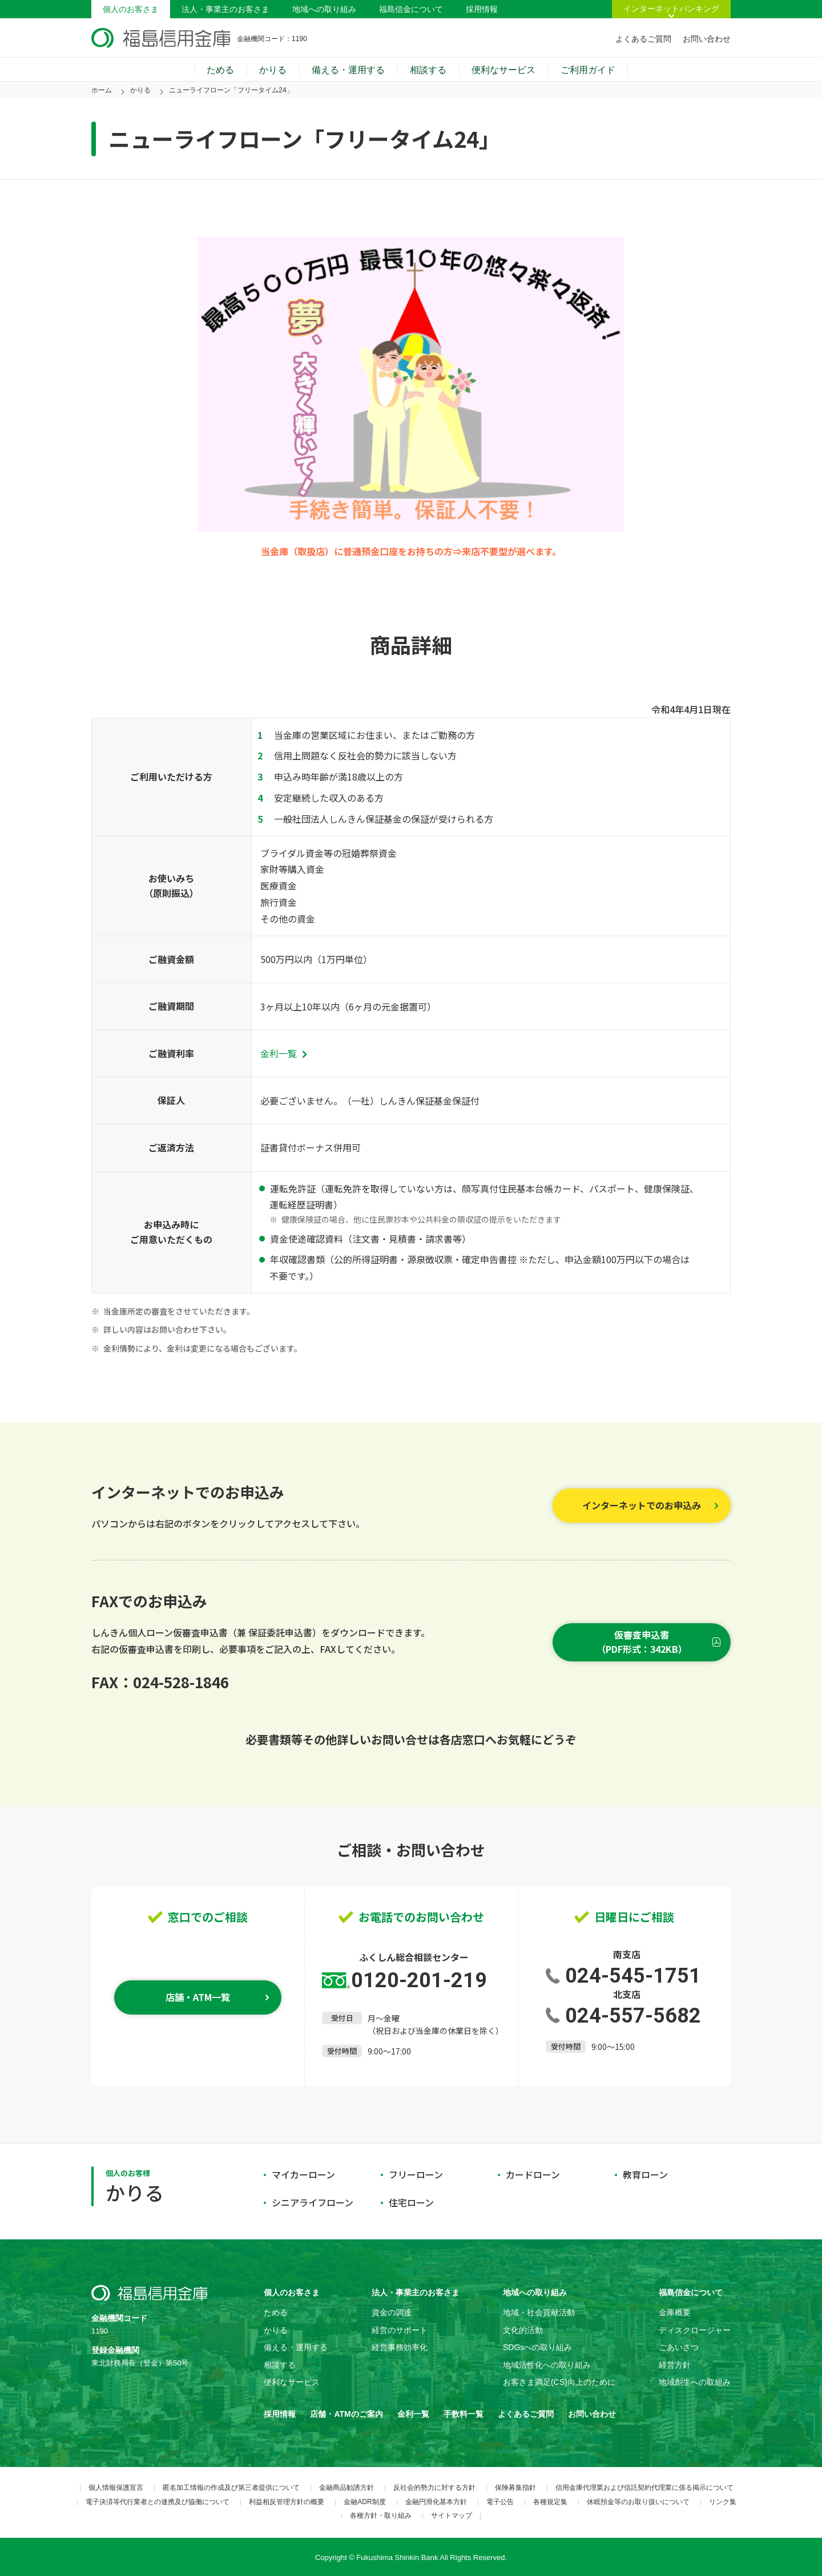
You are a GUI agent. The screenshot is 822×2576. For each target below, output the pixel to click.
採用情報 (482, 9)
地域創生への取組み (695, 2382)
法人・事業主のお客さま (225, 9)
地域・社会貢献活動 (539, 2312)
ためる (220, 70)
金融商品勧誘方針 (346, 2488)
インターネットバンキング (671, 8)
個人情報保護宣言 (115, 2488)
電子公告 (500, 2502)
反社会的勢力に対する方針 (434, 2488)
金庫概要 (675, 2312)
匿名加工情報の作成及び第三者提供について (231, 2488)
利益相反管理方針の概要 (286, 2502)
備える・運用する (348, 70)
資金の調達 (392, 2312)
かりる (273, 70)
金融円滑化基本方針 (436, 2502)
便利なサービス (503, 70)
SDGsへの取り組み (537, 2347)
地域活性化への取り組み (547, 2364)
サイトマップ (451, 2516)
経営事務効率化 (400, 2347)
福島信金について (411, 9)
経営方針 (675, 2364)
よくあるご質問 (643, 38)
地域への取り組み (324, 9)
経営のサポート (400, 2330)
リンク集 (722, 2502)
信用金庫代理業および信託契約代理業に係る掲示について (644, 2488)
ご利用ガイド (588, 70)
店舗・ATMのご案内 (346, 2414)
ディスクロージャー (695, 2330)
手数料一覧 (463, 2414)
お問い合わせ (707, 38)
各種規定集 (550, 2502)
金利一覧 (283, 1053)
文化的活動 (523, 2330)
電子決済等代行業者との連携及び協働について (157, 2502)
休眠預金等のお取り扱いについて (638, 2502)
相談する (428, 70)
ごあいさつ (679, 2347)
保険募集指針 (515, 2488)
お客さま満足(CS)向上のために (559, 2382)
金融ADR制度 (364, 2502)
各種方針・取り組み (381, 2516)
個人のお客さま (131, 9)
